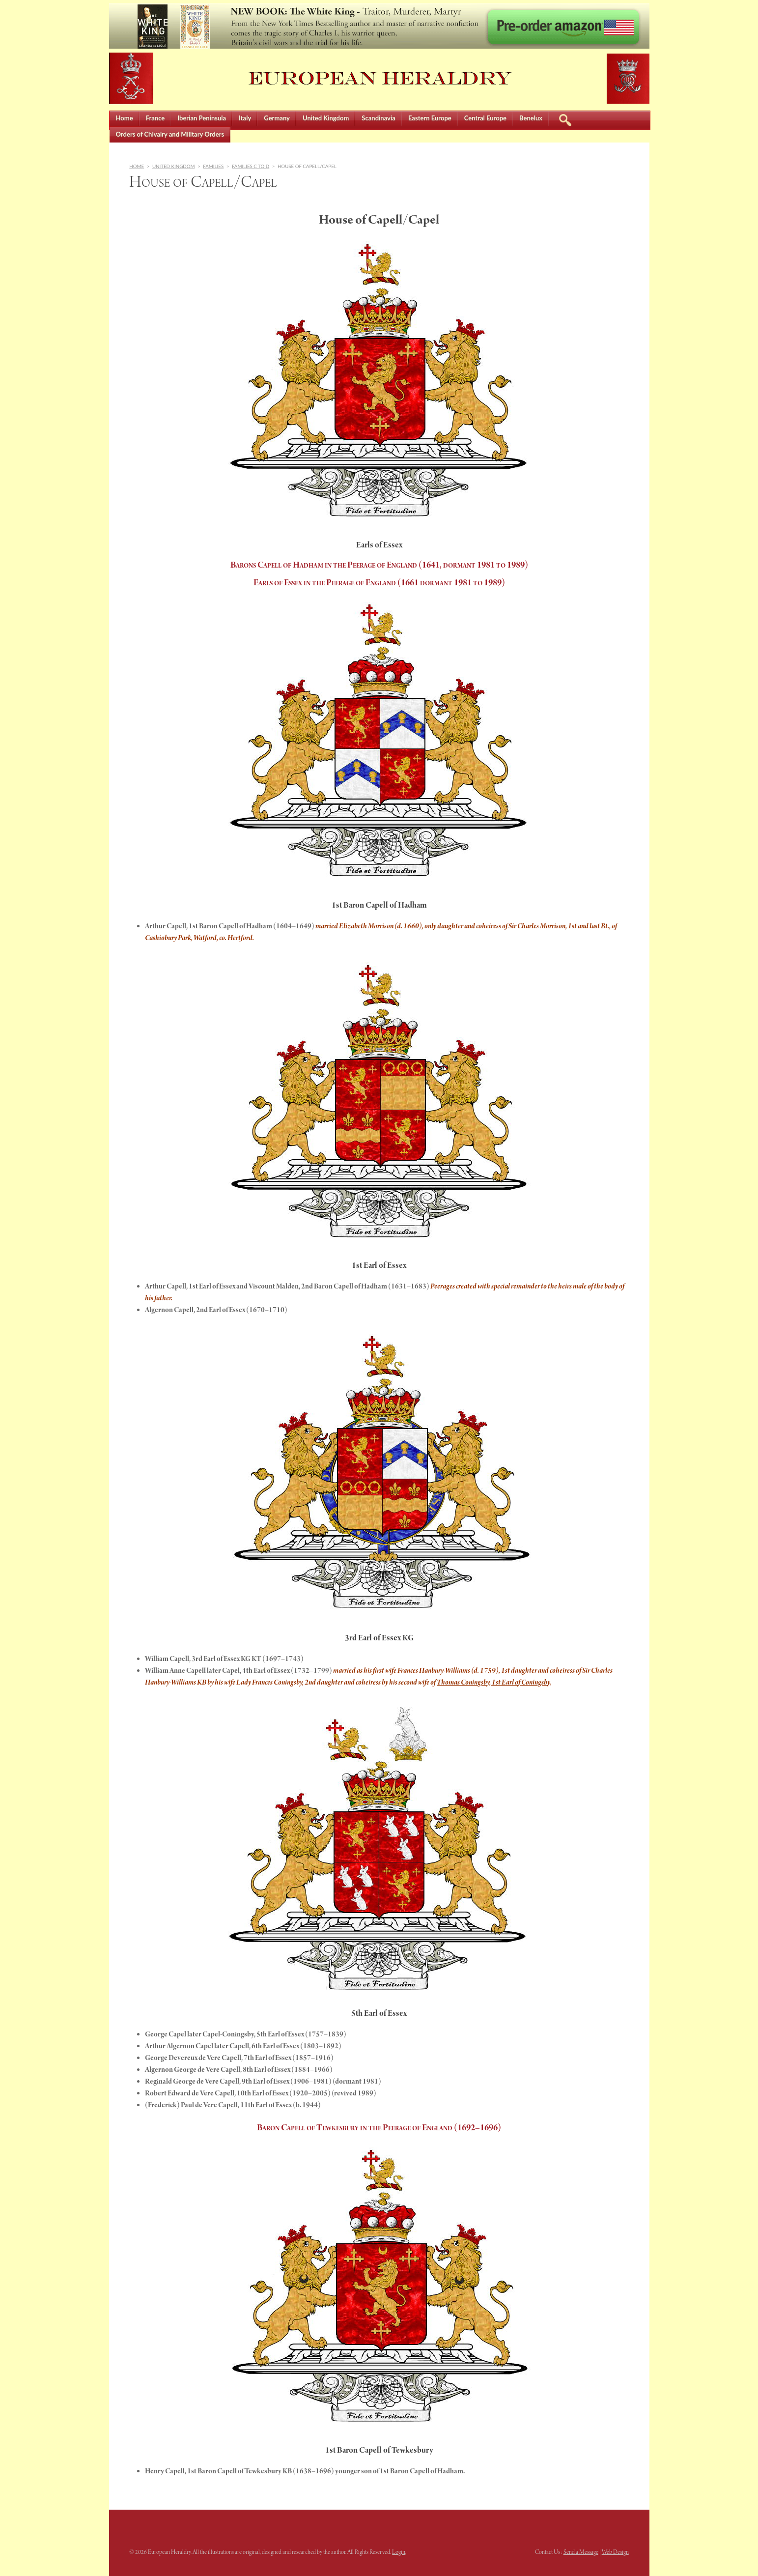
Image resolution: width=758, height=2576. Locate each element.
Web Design (615, 2552)
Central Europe (485, 118)
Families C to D (250, 166)
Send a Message (580, 2552)
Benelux (530, 118)
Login (398, 2552)
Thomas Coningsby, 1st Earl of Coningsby (493, 1683)
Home (124, 118)
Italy (245, 118)
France (155, 118)
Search (565, 119)
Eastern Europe (429, 118)
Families (213, 166)
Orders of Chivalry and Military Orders (170, 134)
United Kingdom (326, 118)
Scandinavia (378, 118)
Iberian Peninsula (201, 118)
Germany (277, 118)
